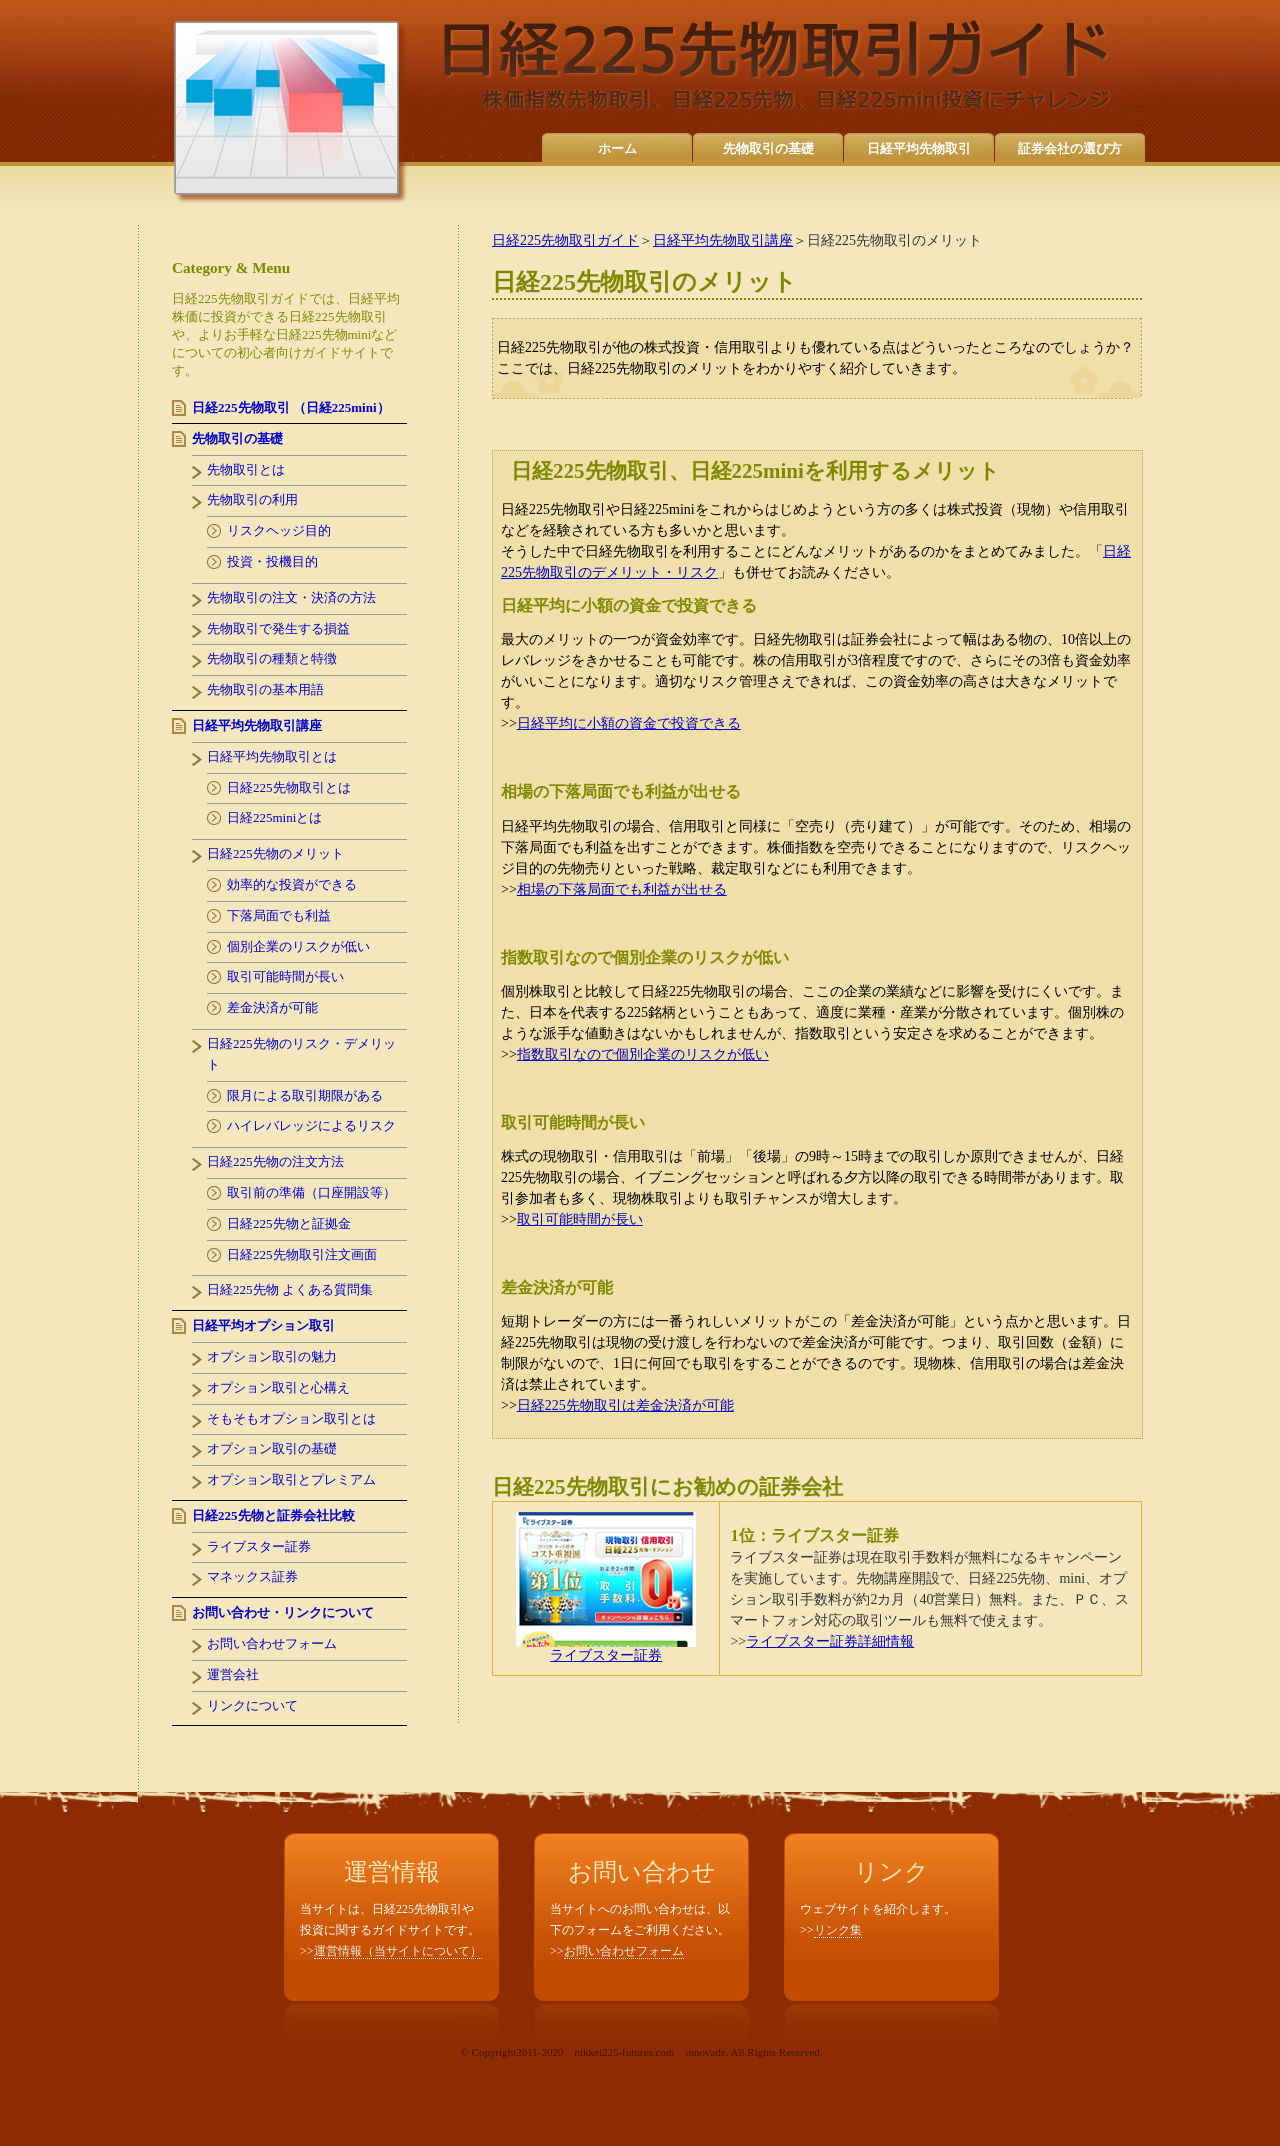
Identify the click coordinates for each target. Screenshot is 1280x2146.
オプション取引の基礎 (272, 1448)
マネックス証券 (252, 1576)
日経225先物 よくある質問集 (290, 1289)
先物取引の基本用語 (265, 689)
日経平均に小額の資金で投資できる (629, 723)
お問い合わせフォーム (272, 1643)
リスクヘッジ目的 (279, 530)
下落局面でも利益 (279, 915)
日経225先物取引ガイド (565, 240)
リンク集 (838, 1930)
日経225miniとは (274, 817)
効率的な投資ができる (292, 884)
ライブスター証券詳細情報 (830, 1641)
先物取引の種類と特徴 (272, 658)
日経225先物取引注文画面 (302, 1254)
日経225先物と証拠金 (289, 1223)
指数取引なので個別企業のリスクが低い (643, 1054)
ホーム (617, 148)
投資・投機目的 (272, 561)
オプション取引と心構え (278, 1387)
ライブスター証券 (606, 1649)
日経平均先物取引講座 (723, 240)
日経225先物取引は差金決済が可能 (625, 1405)
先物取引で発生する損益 (278, 628)
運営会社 (233, 1674)
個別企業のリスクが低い (298, 946)
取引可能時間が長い (580, 1219)
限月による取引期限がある (305, 1095)
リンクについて (252, 1705)
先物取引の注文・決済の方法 (291, 597)
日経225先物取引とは (289, 787)
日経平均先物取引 (919, 148)
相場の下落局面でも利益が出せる (622, 889)
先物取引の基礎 (768, 148)
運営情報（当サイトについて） (398, 1951)
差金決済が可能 (272, 1007)
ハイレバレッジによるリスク (311, 1125)
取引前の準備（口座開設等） (311, 1192)
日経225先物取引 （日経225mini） (291, 407)
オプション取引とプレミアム (291, 1479)
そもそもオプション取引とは (291, 1418)
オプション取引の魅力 (272, 1356)
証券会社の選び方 (1070, 148)
